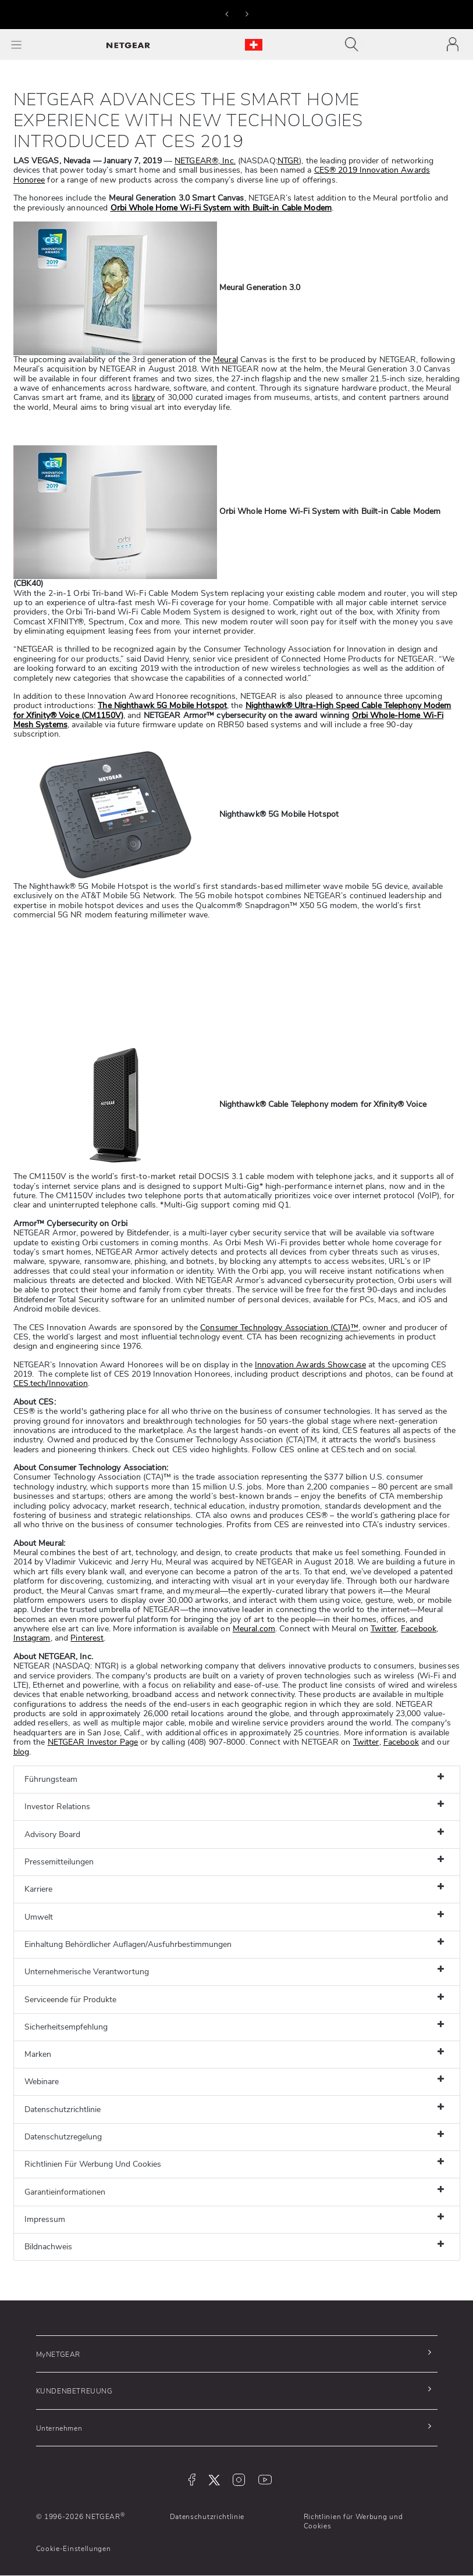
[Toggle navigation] (354, 44)
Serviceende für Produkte (70, 1999)
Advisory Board (52, 1834)
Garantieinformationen (64, 2192)
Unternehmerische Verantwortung (86, 1971)
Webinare (41, 2081)
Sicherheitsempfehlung (66, 2026)
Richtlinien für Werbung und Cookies (353, 2521)
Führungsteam (50, 1779)
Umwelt (38, 1917)
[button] (226, 13)
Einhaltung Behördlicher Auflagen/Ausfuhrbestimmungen (128, 1944)
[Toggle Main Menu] (16, 44)
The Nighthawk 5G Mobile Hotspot (162, 705)
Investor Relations (57, 1806)
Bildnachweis (48, 2246)
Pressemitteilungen (59, 1861)
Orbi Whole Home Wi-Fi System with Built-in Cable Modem (221, 207)
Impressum (44, 2219)
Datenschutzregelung (63, 2136)
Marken (37, 2054)
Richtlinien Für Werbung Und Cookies (92, 2164)
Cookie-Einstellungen (73, 2548)
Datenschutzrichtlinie (62, 2109)
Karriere (38, 1889)
